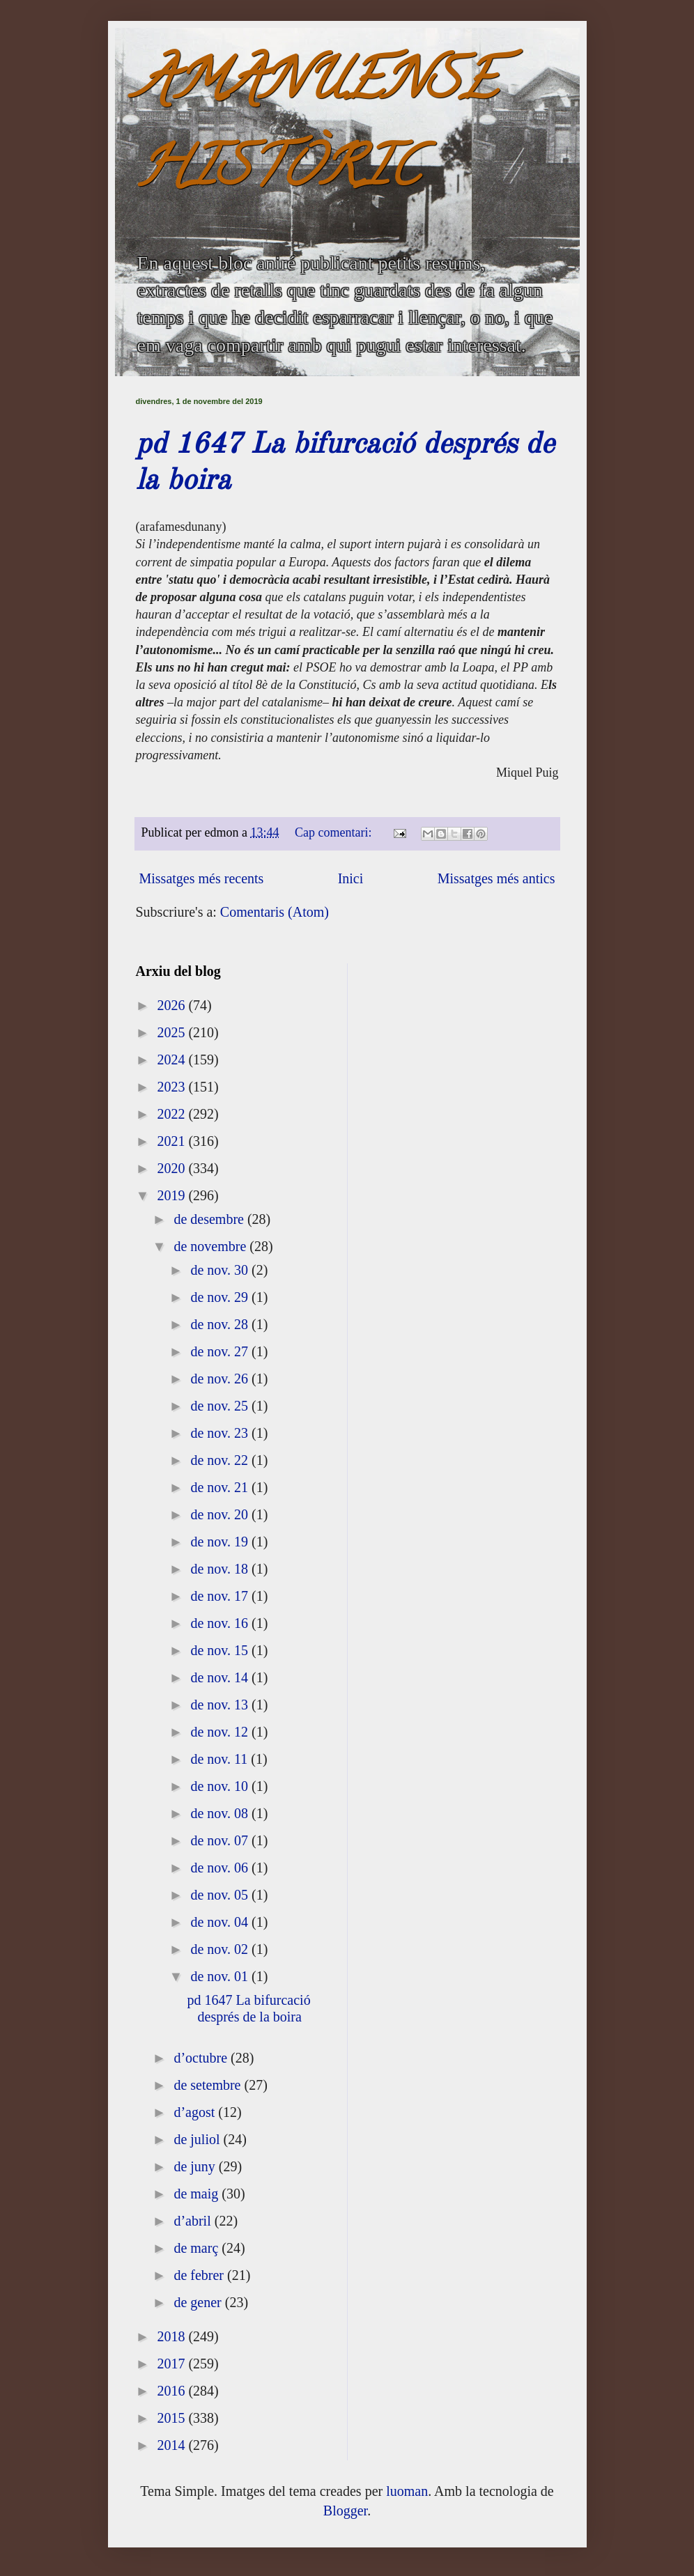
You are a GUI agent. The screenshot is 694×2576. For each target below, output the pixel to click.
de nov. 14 (221, 1677)
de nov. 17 (221, 1596)
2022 (172, 1114)
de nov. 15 (221, 1650)
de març (198, 2248)
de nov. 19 (221, 1541)
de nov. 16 (221, 1623)
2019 (172, 1195)
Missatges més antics (496, 878)
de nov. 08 (221, 1813)
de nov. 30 (221, 1270)
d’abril (194, 2220)
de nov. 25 (221, 1405)
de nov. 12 (221, 1731)
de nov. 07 (221, 1840)
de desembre (210, 1219)
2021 (172, 1141)
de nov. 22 (221, 1460)
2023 (172, 1086)
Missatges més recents (201, 878)
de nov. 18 (221, 1568)
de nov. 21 (221, 1487)
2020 (172, 1168)
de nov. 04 (221, 1922)
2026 (172, 1005)
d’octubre (202, 2057)
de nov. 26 (221, 1378)
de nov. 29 (221, 1297)
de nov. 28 (221, 1324)
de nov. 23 (221, 1433)
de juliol (198, 2139)
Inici (351, 878)
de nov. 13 (221, 1704)
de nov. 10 (221, 1786)
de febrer (200, 2275)
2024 (172, 1059)
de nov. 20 (221, 1514)
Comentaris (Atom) (274, 912)
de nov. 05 (221, 1894)
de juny (196, 2166)
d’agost (196, 2112)
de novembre (211, 1246)
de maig (198, 2193)
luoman (407, 2491)
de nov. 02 (221, 1949)
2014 (172, 2445)
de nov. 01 (221, 1976)
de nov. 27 (221, 1351)
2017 (172, 2363)
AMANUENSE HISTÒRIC (316, 130)
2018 (172, 2336)
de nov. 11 (220, 1759)
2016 (172, 2390)
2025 (172, 1032)
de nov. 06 (221, 1867)
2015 (172, 2418)
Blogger (345, 2510)
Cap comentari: (335, 832)
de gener (199, 2302)
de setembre (209, 2085)
